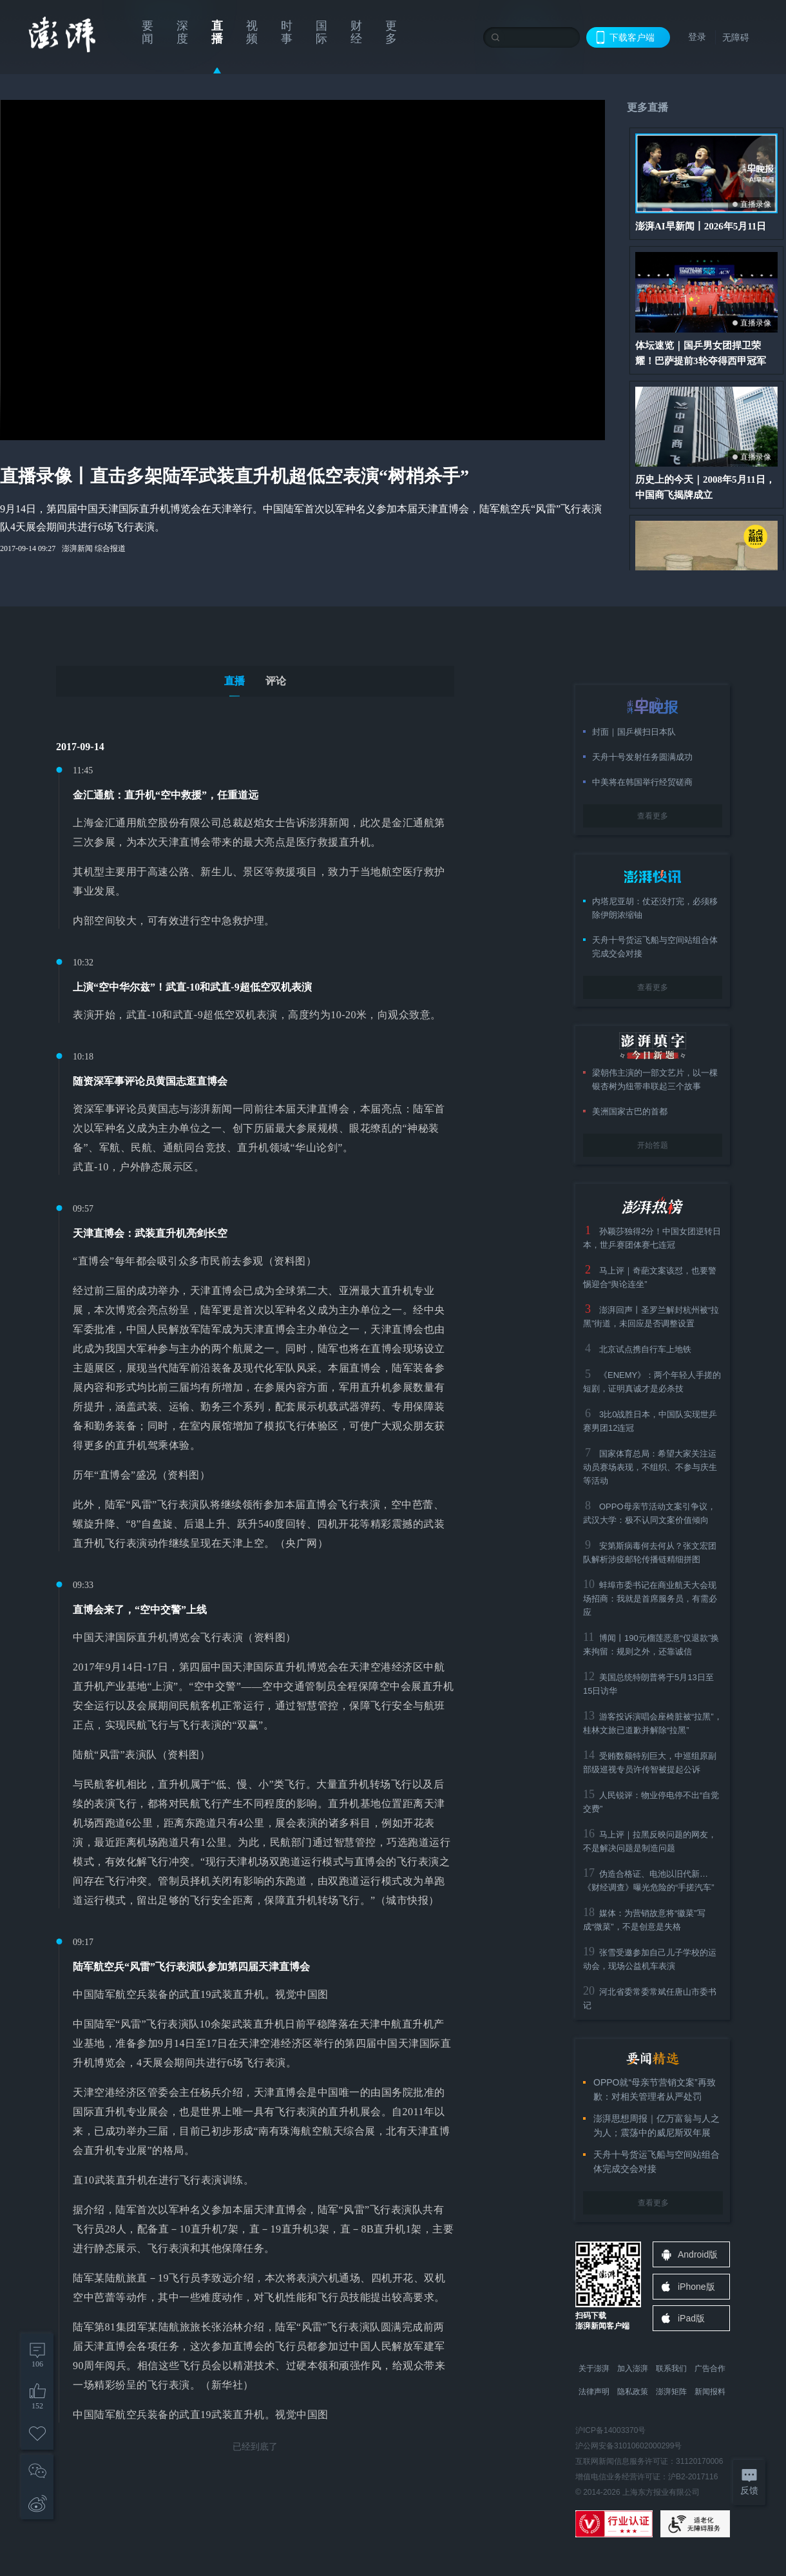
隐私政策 (632, 2391)
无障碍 (735, 37)
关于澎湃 (594, 2368)
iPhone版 (696, 2286)
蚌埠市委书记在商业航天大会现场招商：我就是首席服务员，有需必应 (650, 1598)
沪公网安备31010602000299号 (628, 2445)
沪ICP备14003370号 (610, 2430)
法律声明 (594, 2391)
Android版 (698, 2254)
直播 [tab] (234, 680)
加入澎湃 (632, 2368)
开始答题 (652, 1145)
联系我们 (671, 2368)
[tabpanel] (255, 1596)
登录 (697, 37)
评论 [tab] (275, 680)
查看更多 (652, 815)
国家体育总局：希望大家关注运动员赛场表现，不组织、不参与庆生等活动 (650, 1467)
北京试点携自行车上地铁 (645, 1349)
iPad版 (691, 2318)
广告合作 (710, 2368)
